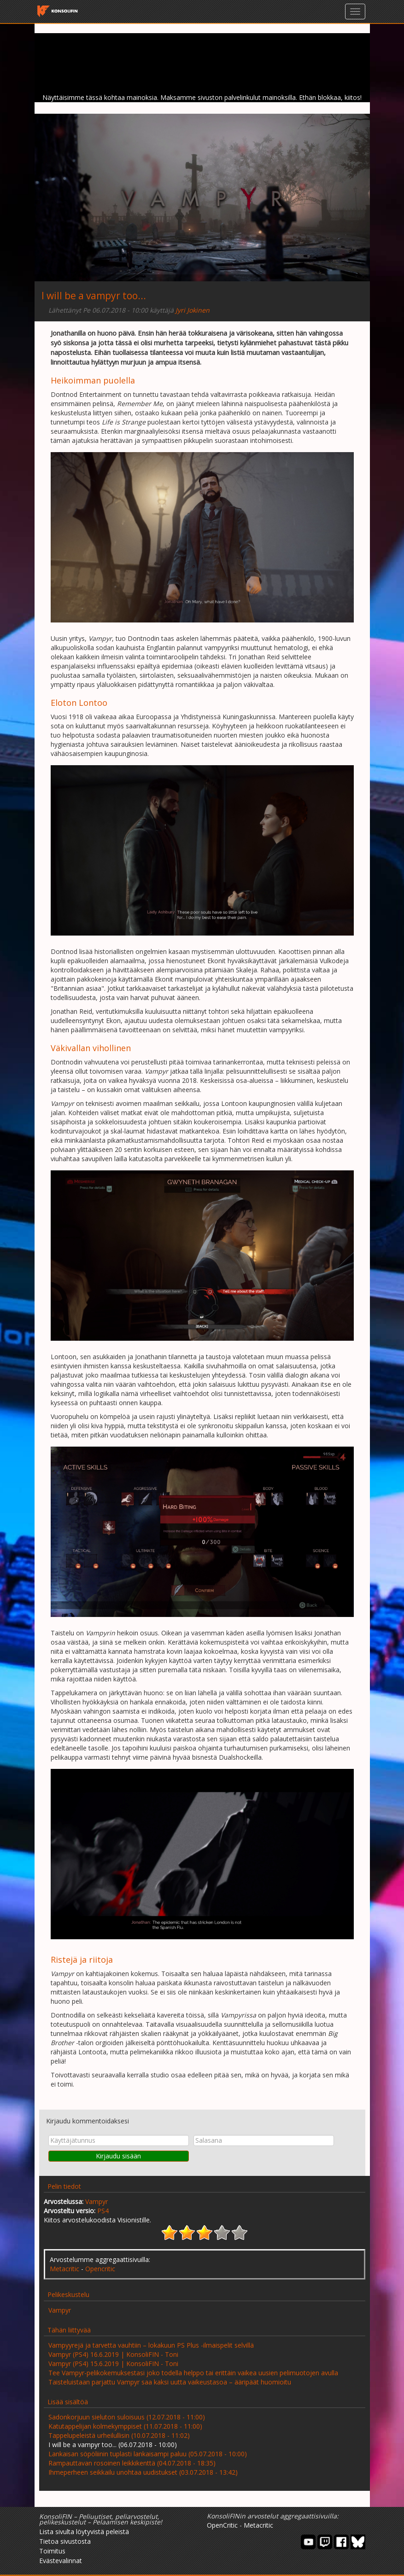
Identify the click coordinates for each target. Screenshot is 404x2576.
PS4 (103, 2210)
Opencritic (100, 2268)
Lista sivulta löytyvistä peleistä (84, 2531)
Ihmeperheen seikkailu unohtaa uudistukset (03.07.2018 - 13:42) (143, 2472)
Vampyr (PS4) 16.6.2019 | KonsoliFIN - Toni (113, 2354)
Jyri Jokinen (193, 310)
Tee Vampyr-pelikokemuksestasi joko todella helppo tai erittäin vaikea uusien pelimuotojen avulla (193, 2372)
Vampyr (96, 2201)
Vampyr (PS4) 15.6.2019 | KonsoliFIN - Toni (113, 2363)
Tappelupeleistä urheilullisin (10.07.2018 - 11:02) (119, 2435)
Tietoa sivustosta (65, 2541)
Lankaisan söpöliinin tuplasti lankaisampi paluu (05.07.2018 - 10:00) (147, 2453)
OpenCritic (222, 2525)
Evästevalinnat (60, 2560)
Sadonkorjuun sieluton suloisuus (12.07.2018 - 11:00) (126, 2417)
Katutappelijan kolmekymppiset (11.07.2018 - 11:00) (125, 2426)
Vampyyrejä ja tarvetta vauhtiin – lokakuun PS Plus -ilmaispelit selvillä (151, 2345)
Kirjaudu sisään (118, 2156)
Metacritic (64, 2268)
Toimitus (52, 2551)
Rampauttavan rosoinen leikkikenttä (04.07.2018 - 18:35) (132, 2463)
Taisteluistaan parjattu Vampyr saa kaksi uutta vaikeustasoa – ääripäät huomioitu (169, 2382)
